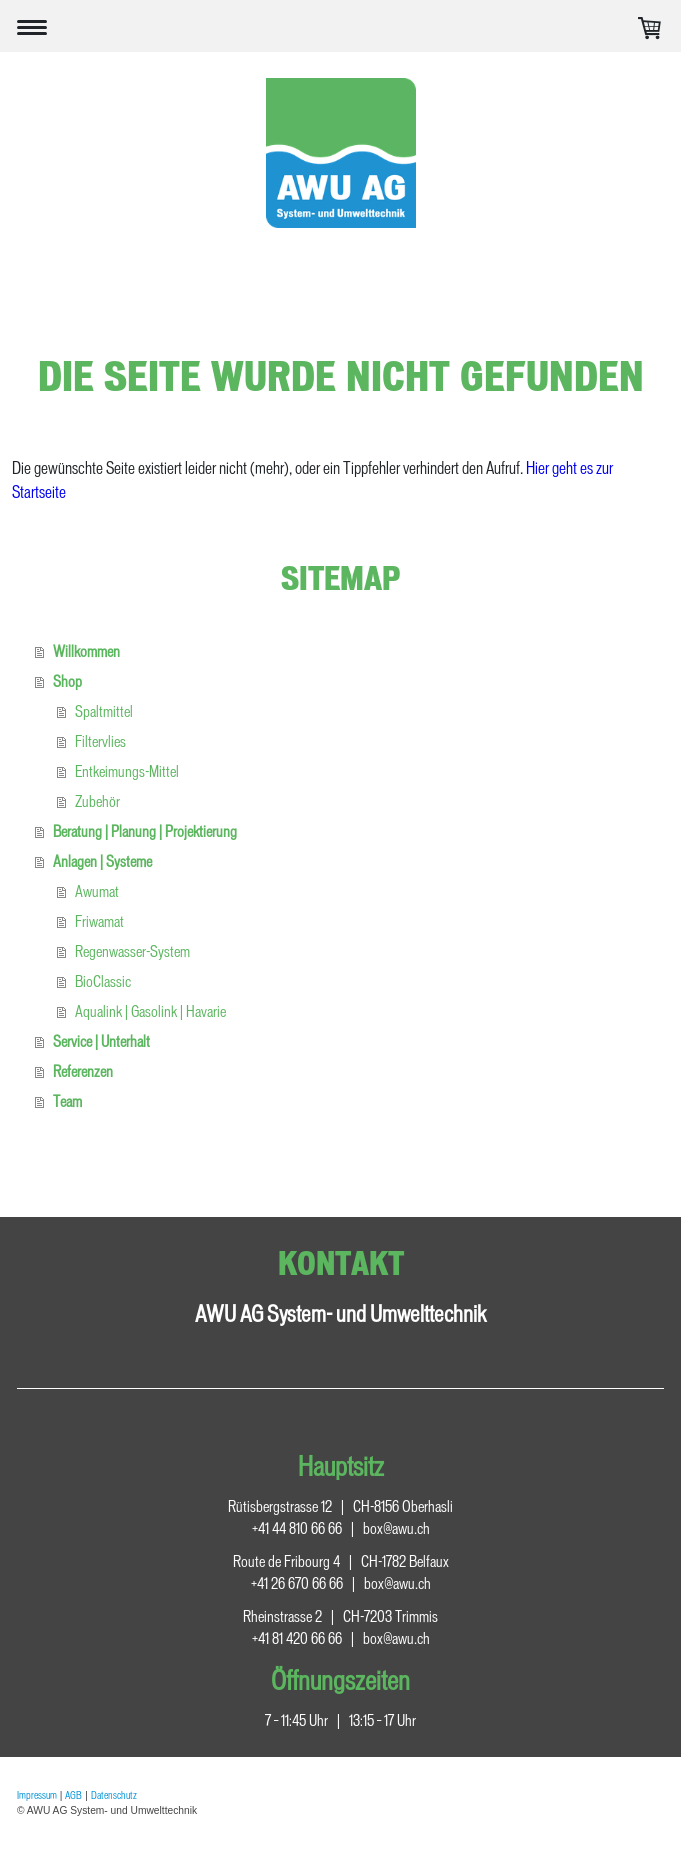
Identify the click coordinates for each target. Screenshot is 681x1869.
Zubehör (97, 801)
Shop (67, 681)
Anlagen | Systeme (102, 861)
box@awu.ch (396, 1528)
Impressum (37, 1795)
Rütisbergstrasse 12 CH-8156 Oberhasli (340, 1506)
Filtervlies (100, 741)
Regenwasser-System (132, 951)
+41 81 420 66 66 (297, 1638)
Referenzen (83, 1071)
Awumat (97, 891)
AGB (73, 1795)
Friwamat (99, 921)
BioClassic (103, 981)
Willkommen (86, 651)
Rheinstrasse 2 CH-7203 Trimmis (340, 1616)
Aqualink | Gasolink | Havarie (150, 1011)
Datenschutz (114, 1795)
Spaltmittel (104, 711)
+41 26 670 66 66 (297, 1583)
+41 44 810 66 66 (297, 1528)
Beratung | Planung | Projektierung (145, 831)
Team (67, 1101)
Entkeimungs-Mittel (127, 771)
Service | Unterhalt (101, 1041)
